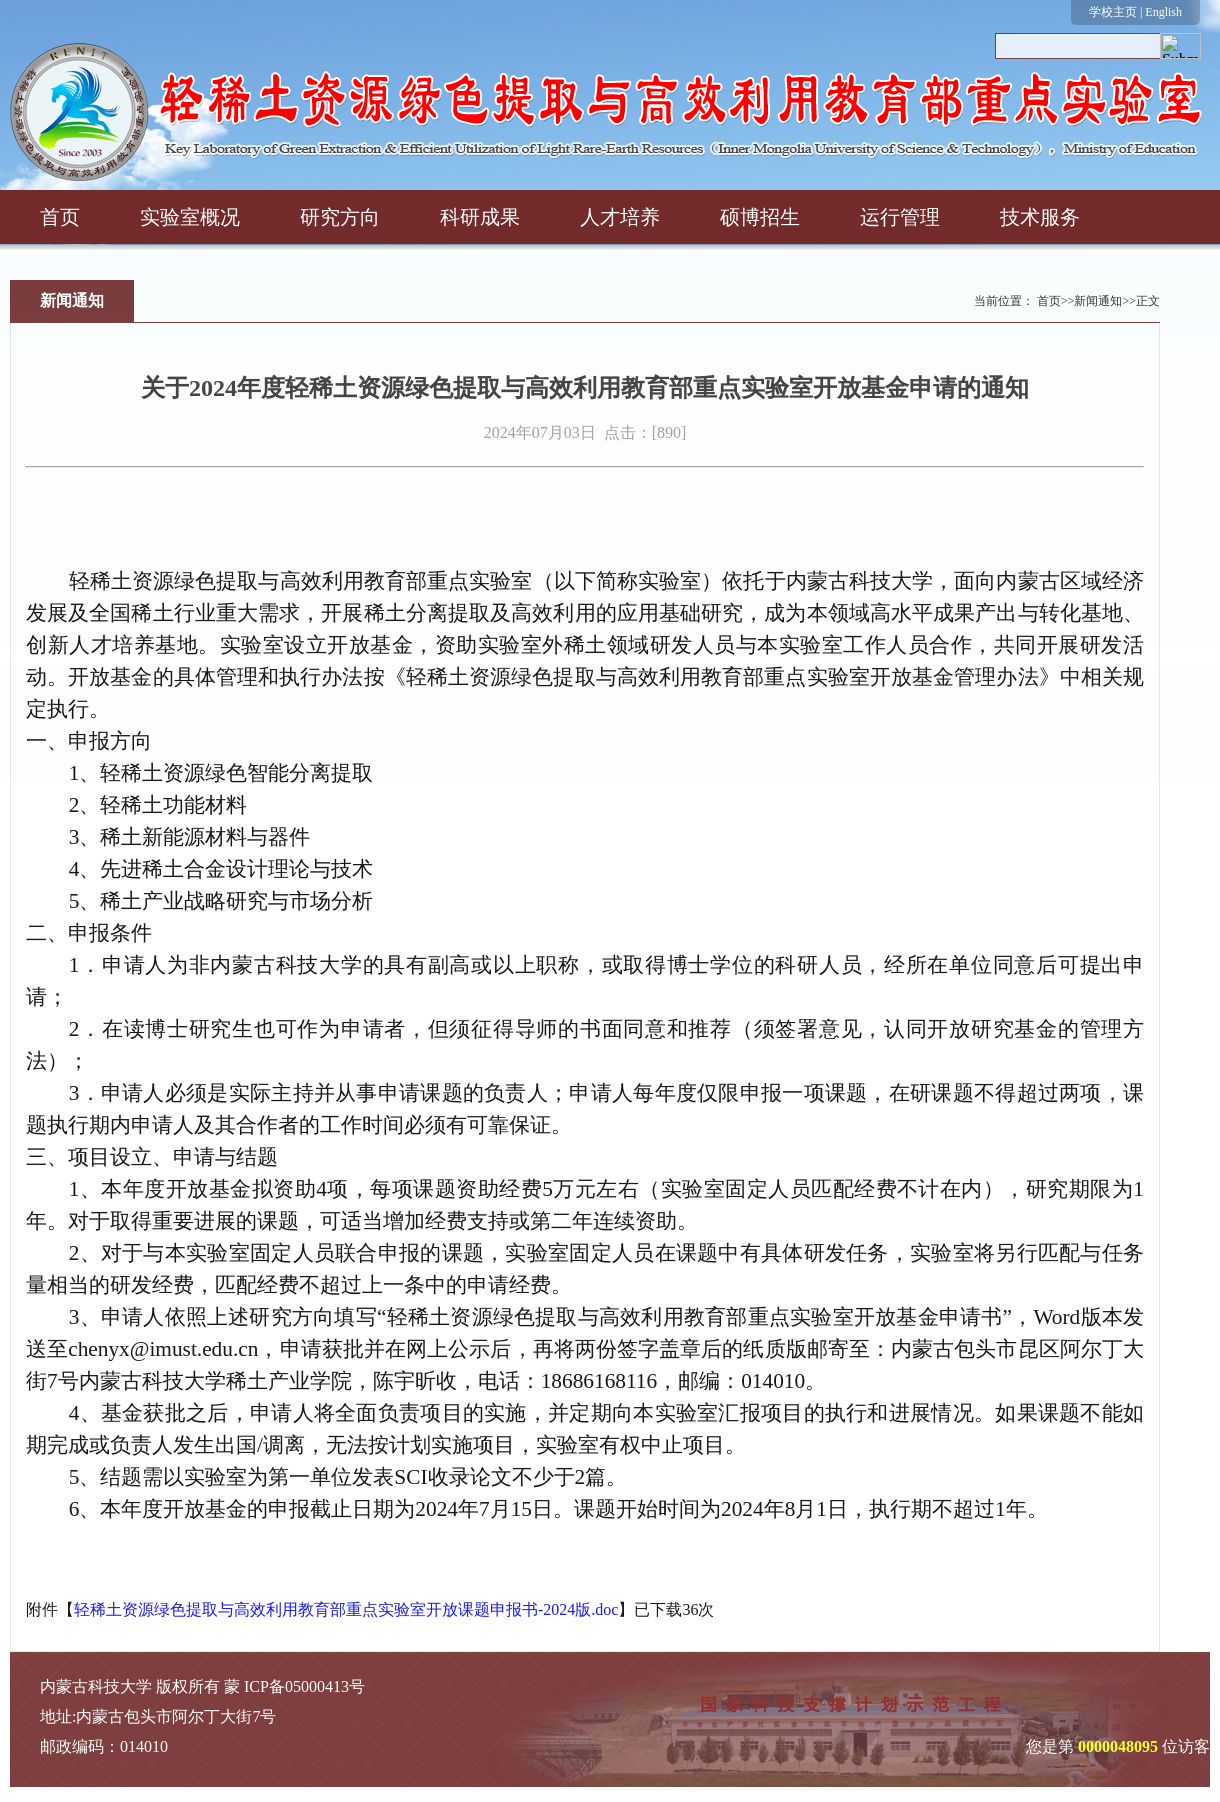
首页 (60, 217)
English (1163, 12)
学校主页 (1113, 12)
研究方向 (340, 217)
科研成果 (480, 217)
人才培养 (620, 217)
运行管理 (900, 217)
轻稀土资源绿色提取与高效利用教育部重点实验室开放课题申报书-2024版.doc (346, 1609)
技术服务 (1040, 217)
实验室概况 (190, 217)
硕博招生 (760, 217)
